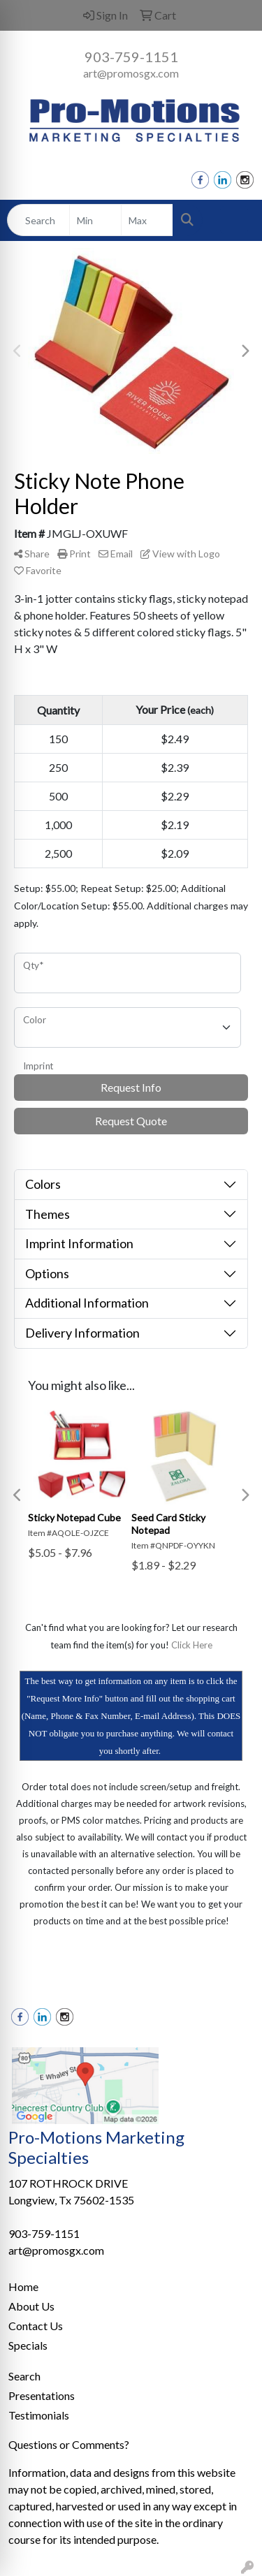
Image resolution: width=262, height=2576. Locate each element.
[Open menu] (234, 220)
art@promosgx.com (131, 73)
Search (24, 2376)
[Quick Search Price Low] (95, 220)
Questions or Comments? (68, 2444)
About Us (31, 2306)
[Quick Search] (38, 220)
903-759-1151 (131, 56)
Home (23, 2286)
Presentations (41, 2395)
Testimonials (38, 2415)
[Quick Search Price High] (147, 220)
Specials (28, 2345)
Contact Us (35, 2325)
